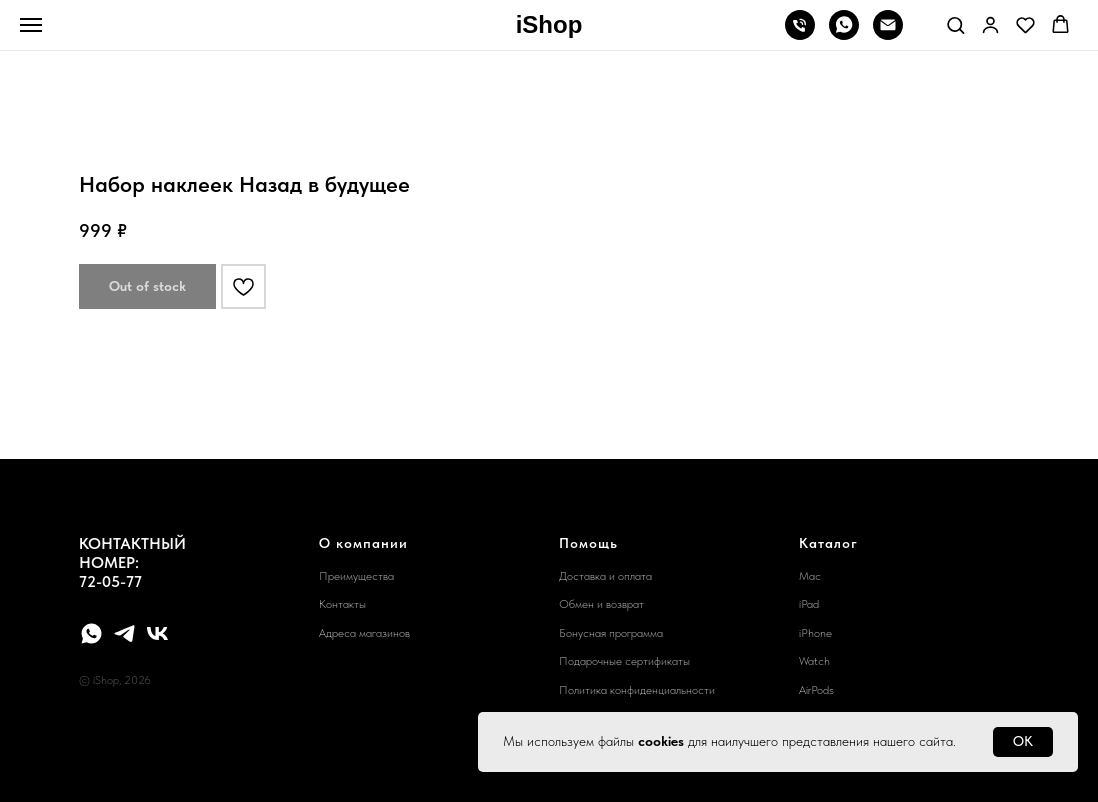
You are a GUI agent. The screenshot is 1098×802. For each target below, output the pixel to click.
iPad (809, 604)
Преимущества (356, 576)
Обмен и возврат (601, 604)
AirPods (816, 690)
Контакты (342, 604)
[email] (888, 34)
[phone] (800, 34)
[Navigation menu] (31, 25)
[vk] (157, 633)
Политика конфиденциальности (637, 690)
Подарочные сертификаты (624, 661)
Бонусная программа (611, 633)
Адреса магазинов (364, 633)
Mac (810, 576)
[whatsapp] (844, 34)
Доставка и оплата (605, 576)
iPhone (815, 633)
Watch (814, 661)
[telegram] (124, 633)
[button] (955, 24)
